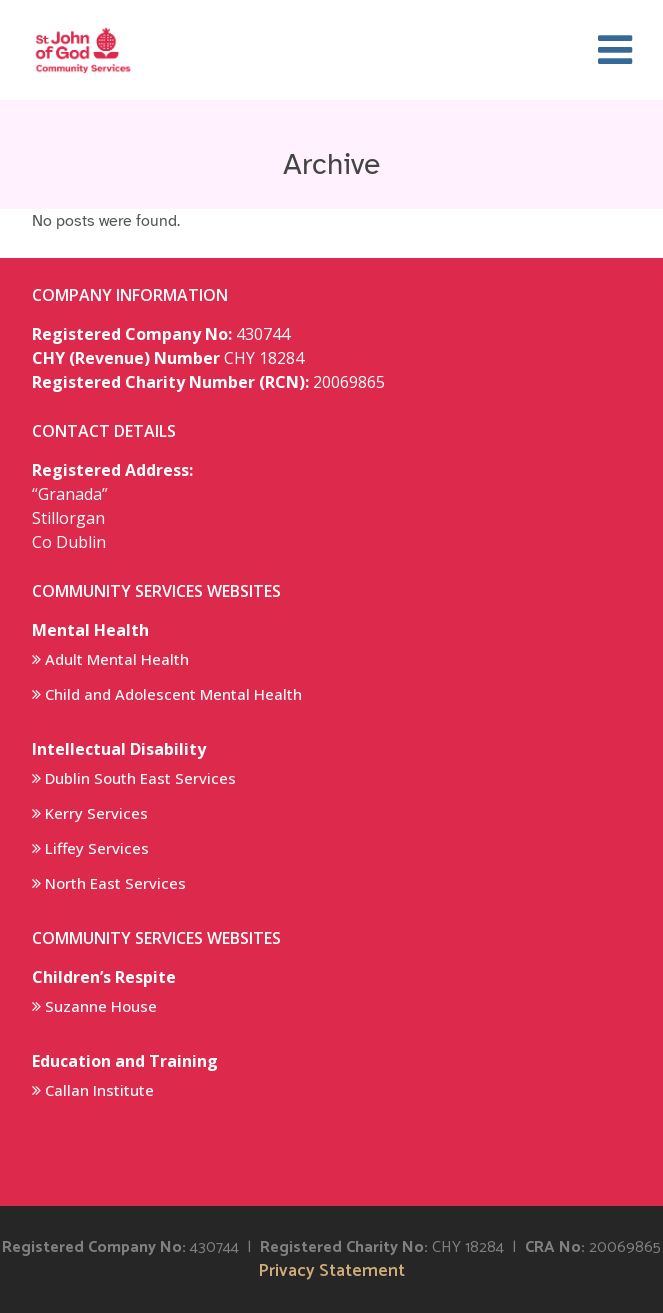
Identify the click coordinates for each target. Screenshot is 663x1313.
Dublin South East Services (140, 778)
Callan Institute (99, 1090)
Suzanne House (101, 1006)
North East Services (115, 883)
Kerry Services (96, 813)
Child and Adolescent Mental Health (173, 694)
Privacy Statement (331, 1271)
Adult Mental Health (117, 659)
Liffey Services (97, 848)
